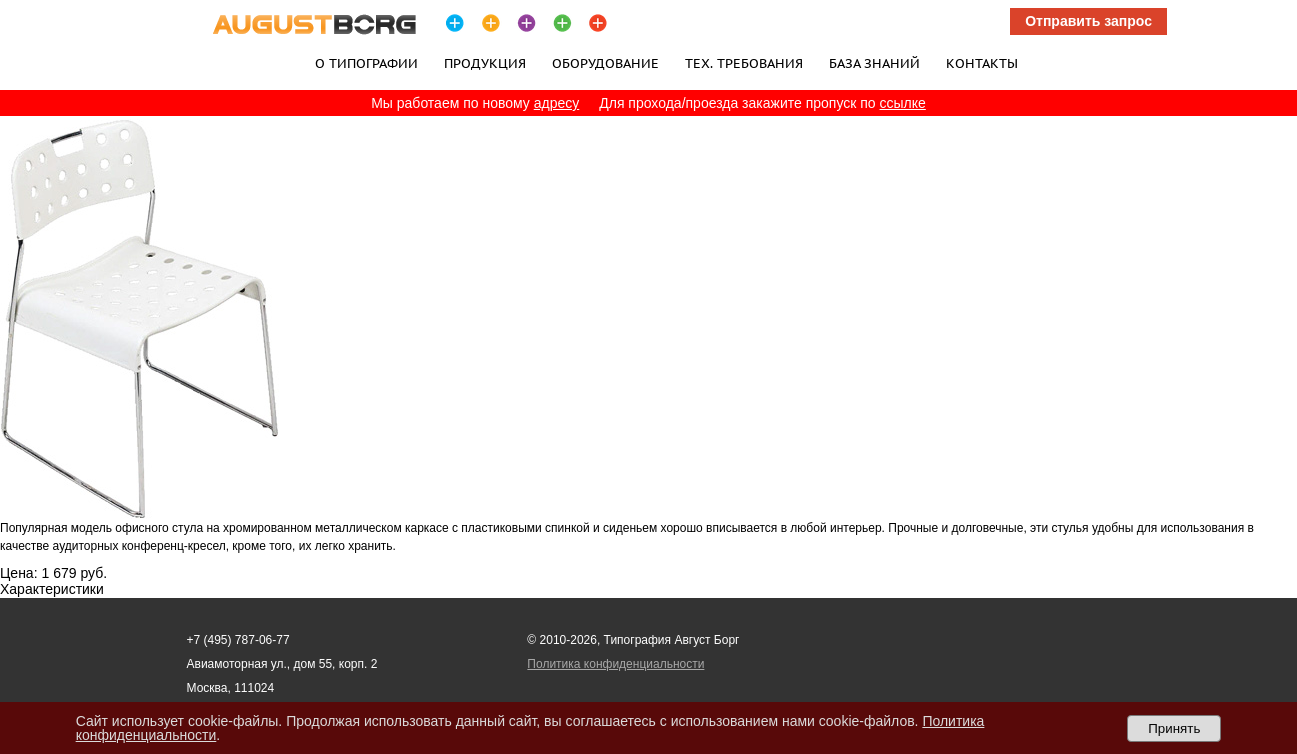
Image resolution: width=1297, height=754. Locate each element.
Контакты (982, 63)
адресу (557, 103)
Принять (1174, 728)
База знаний (874, 63)
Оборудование (605, 63)
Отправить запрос (1088, 21)
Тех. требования (744, 63)
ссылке (903, 103)
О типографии (366, 63)
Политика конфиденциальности (615, 664)
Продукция (485, 63)
